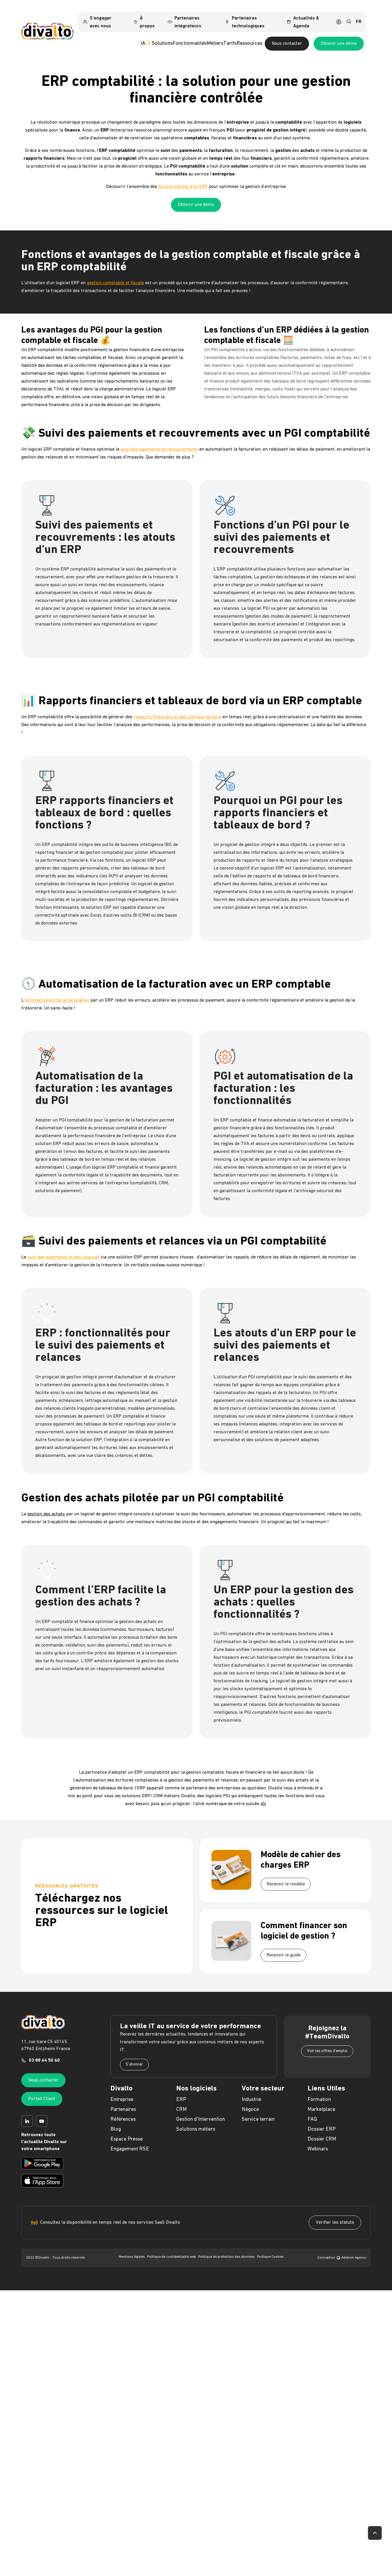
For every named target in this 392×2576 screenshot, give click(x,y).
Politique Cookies (270, 2247)
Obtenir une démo (196, 195)
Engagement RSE (129, 2139)
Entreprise (121, 2090)
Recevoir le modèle (285, 1874)
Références (123, 2109)
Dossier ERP (322, 2119)
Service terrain (258, 2109)
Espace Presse (126, 2129)
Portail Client (41, 2089)
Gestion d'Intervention (200, 2109)
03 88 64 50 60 (44, 2050)
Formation (319, 2090)
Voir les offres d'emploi (327, 2041)
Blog (115, 2119)
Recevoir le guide (283, 1945)
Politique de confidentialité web (171, 2247)
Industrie (251, 2090)
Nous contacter (322, 33)
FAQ (312, 2109)
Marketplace (321, 2099)
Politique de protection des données (226, 2247)
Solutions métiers (195, 2119)
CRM (181, 2099)
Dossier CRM (322, 2129)
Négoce (250, 2099)
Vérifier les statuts (335, 2212)
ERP (181, 2090)
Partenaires (123, 2099)
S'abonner (134, 2054)
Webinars (318, 2139)
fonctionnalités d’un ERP (183, 177)
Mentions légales (132, 2247)
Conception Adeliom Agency (341, 2248)
